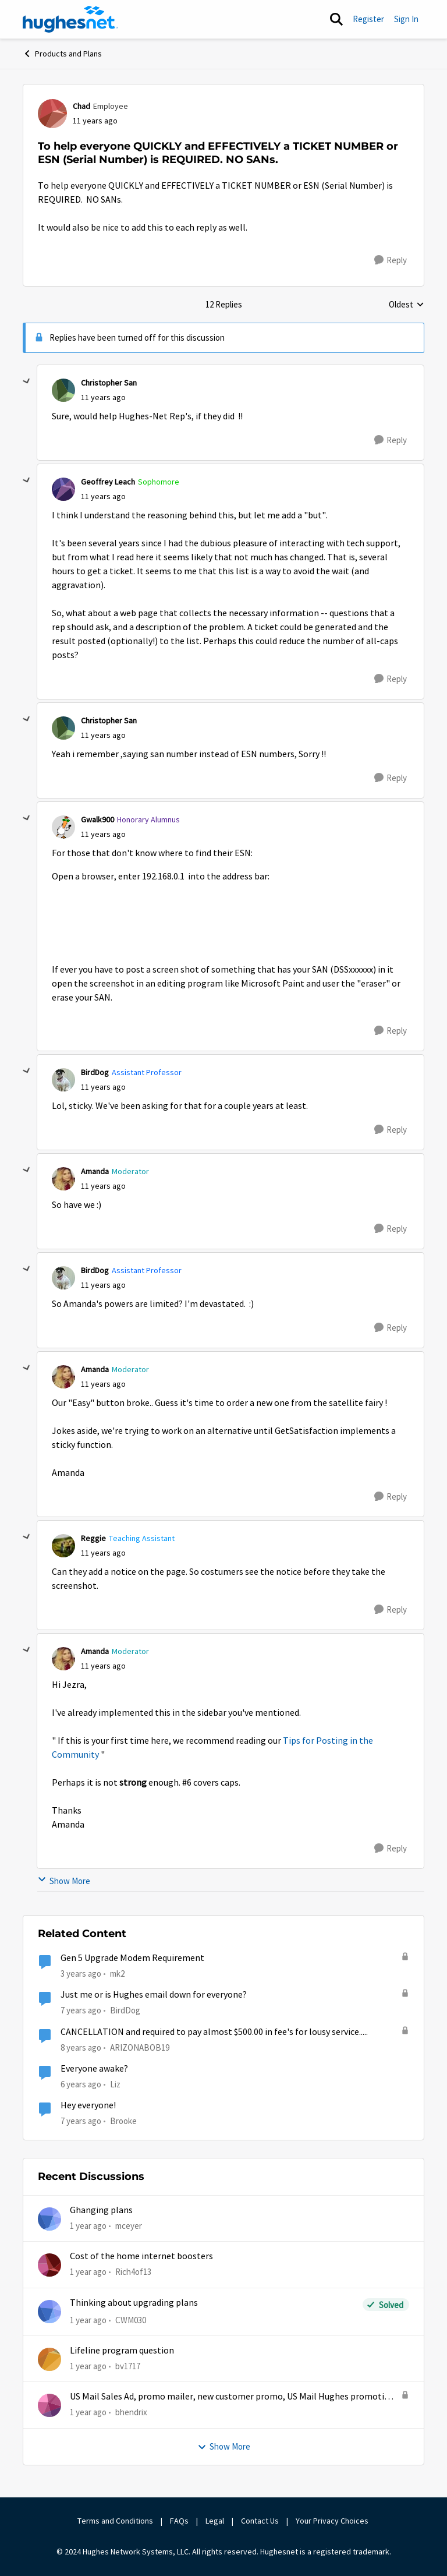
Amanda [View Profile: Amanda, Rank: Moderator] (95, 1171)
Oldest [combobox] (406, 305)
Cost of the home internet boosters (141, 2256)
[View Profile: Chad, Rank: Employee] (52, 113)
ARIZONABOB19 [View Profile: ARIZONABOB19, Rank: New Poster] (139, 2047)
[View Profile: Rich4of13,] (49, 2265)
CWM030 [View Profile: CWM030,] (130, 2320)
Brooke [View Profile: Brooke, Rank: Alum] (123, 2120)
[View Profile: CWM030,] (49, 2311)
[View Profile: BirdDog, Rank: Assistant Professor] (63, 1079)
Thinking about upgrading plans (134, 2303)
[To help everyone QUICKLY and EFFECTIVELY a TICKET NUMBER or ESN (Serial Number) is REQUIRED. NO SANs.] (103, 397)
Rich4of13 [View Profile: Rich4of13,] (133, 2271)
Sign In (406, 18)
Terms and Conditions (115, 2520)
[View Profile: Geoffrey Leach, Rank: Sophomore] (63, 489)
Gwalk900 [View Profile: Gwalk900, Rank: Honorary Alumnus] (97, 819)
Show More (63, 1880)
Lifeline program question (122, 2350)
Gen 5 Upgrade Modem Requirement (132, 1958)
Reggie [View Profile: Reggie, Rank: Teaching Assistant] (93, 1538)
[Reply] (390, 260)
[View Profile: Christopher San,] (63, 390)
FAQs (179, 2520)
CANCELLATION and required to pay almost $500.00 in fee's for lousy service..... (214, 2032)
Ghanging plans (101, 2210)
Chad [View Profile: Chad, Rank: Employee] (81, 106)
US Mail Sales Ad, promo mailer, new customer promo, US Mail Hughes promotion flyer (232, 2397)
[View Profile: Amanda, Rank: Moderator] (63, 1178)
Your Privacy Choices (333, 2520)
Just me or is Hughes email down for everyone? (154, 1995)
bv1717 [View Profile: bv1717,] (127, 2366)
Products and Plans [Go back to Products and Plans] (62, 53)
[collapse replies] (27, 381)
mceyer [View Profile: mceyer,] (128, 2225)
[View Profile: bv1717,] (49, 2359)
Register (368, 18)
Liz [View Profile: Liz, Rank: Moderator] (115, 2084)
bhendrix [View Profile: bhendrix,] (131, 2412)
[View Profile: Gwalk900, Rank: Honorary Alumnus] (63, 827)
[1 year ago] (88, 2226)
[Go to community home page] (70, 19)
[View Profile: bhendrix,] (49, 2405)
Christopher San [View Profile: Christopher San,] (109, 382)
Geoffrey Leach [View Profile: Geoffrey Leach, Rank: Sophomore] (108, 481)
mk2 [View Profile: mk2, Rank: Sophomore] (117, 1973)
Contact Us (260, 2520)
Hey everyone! (88, 2105)
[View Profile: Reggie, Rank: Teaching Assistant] (63, 1545)
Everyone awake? (94, 2069)
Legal (214, 2520)
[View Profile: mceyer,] (49, 2219)
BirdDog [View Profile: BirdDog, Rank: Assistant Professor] (95, 1072)
